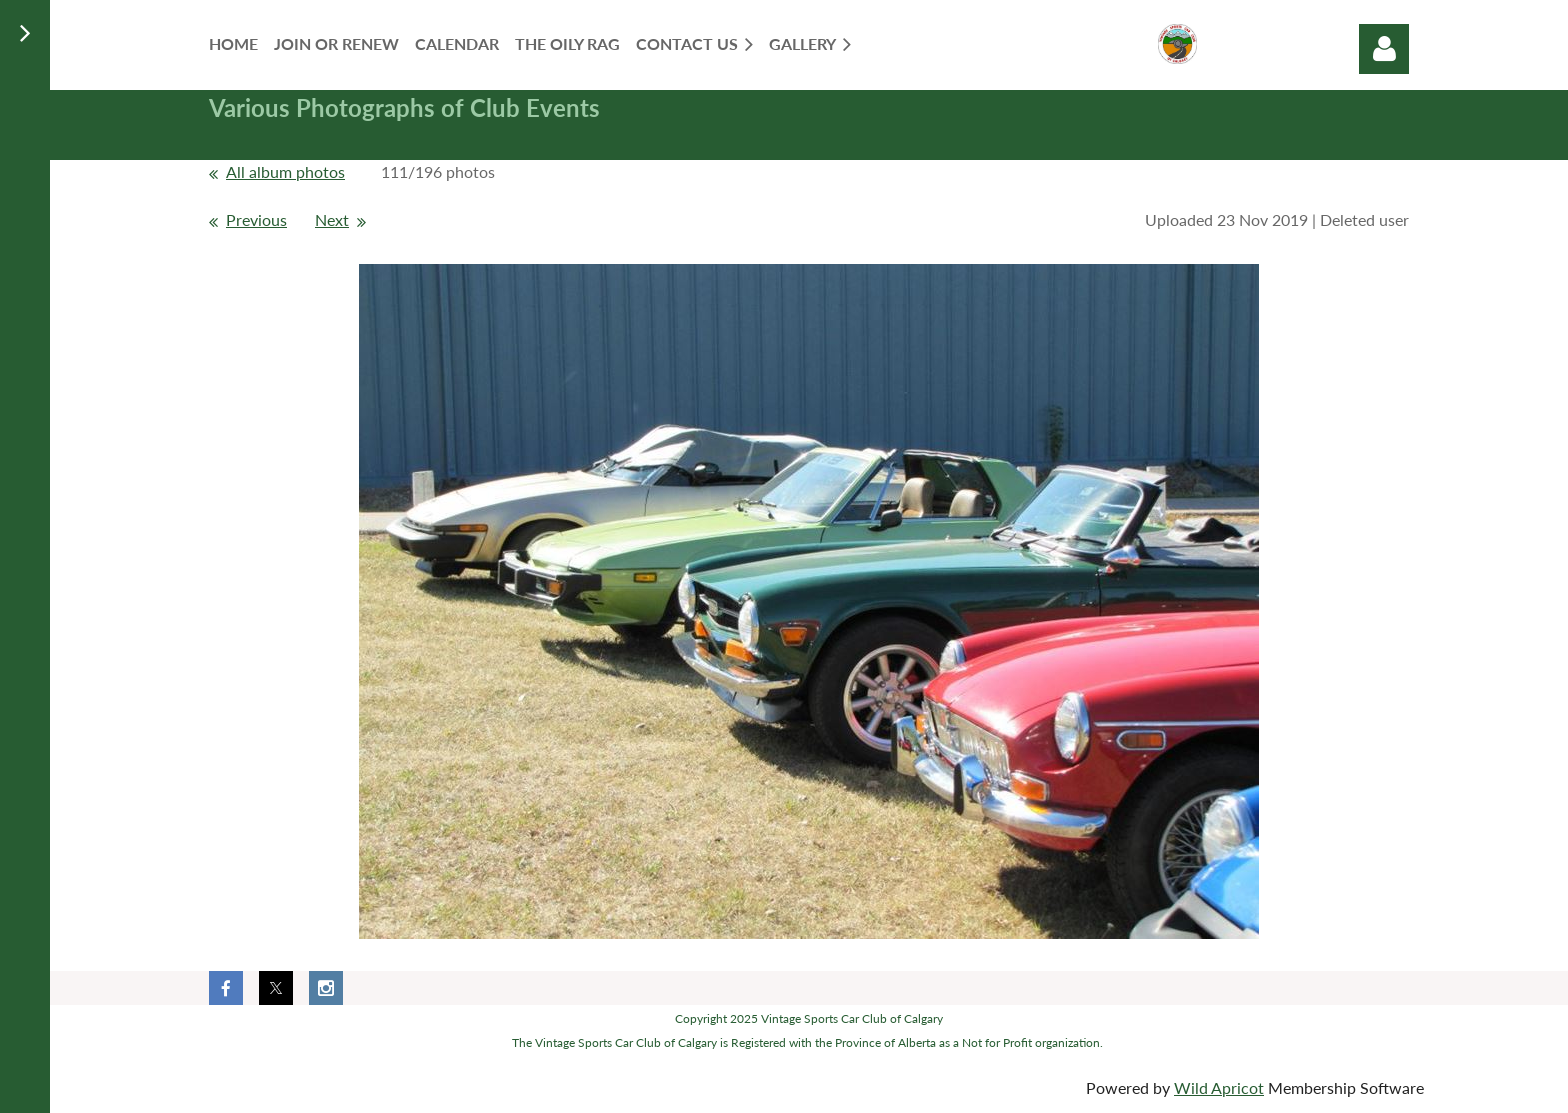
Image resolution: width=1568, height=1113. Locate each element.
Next (332, 219)
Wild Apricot (1219, 1087)
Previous (256, 219)
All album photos (285, 171)
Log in (1384, 49)
